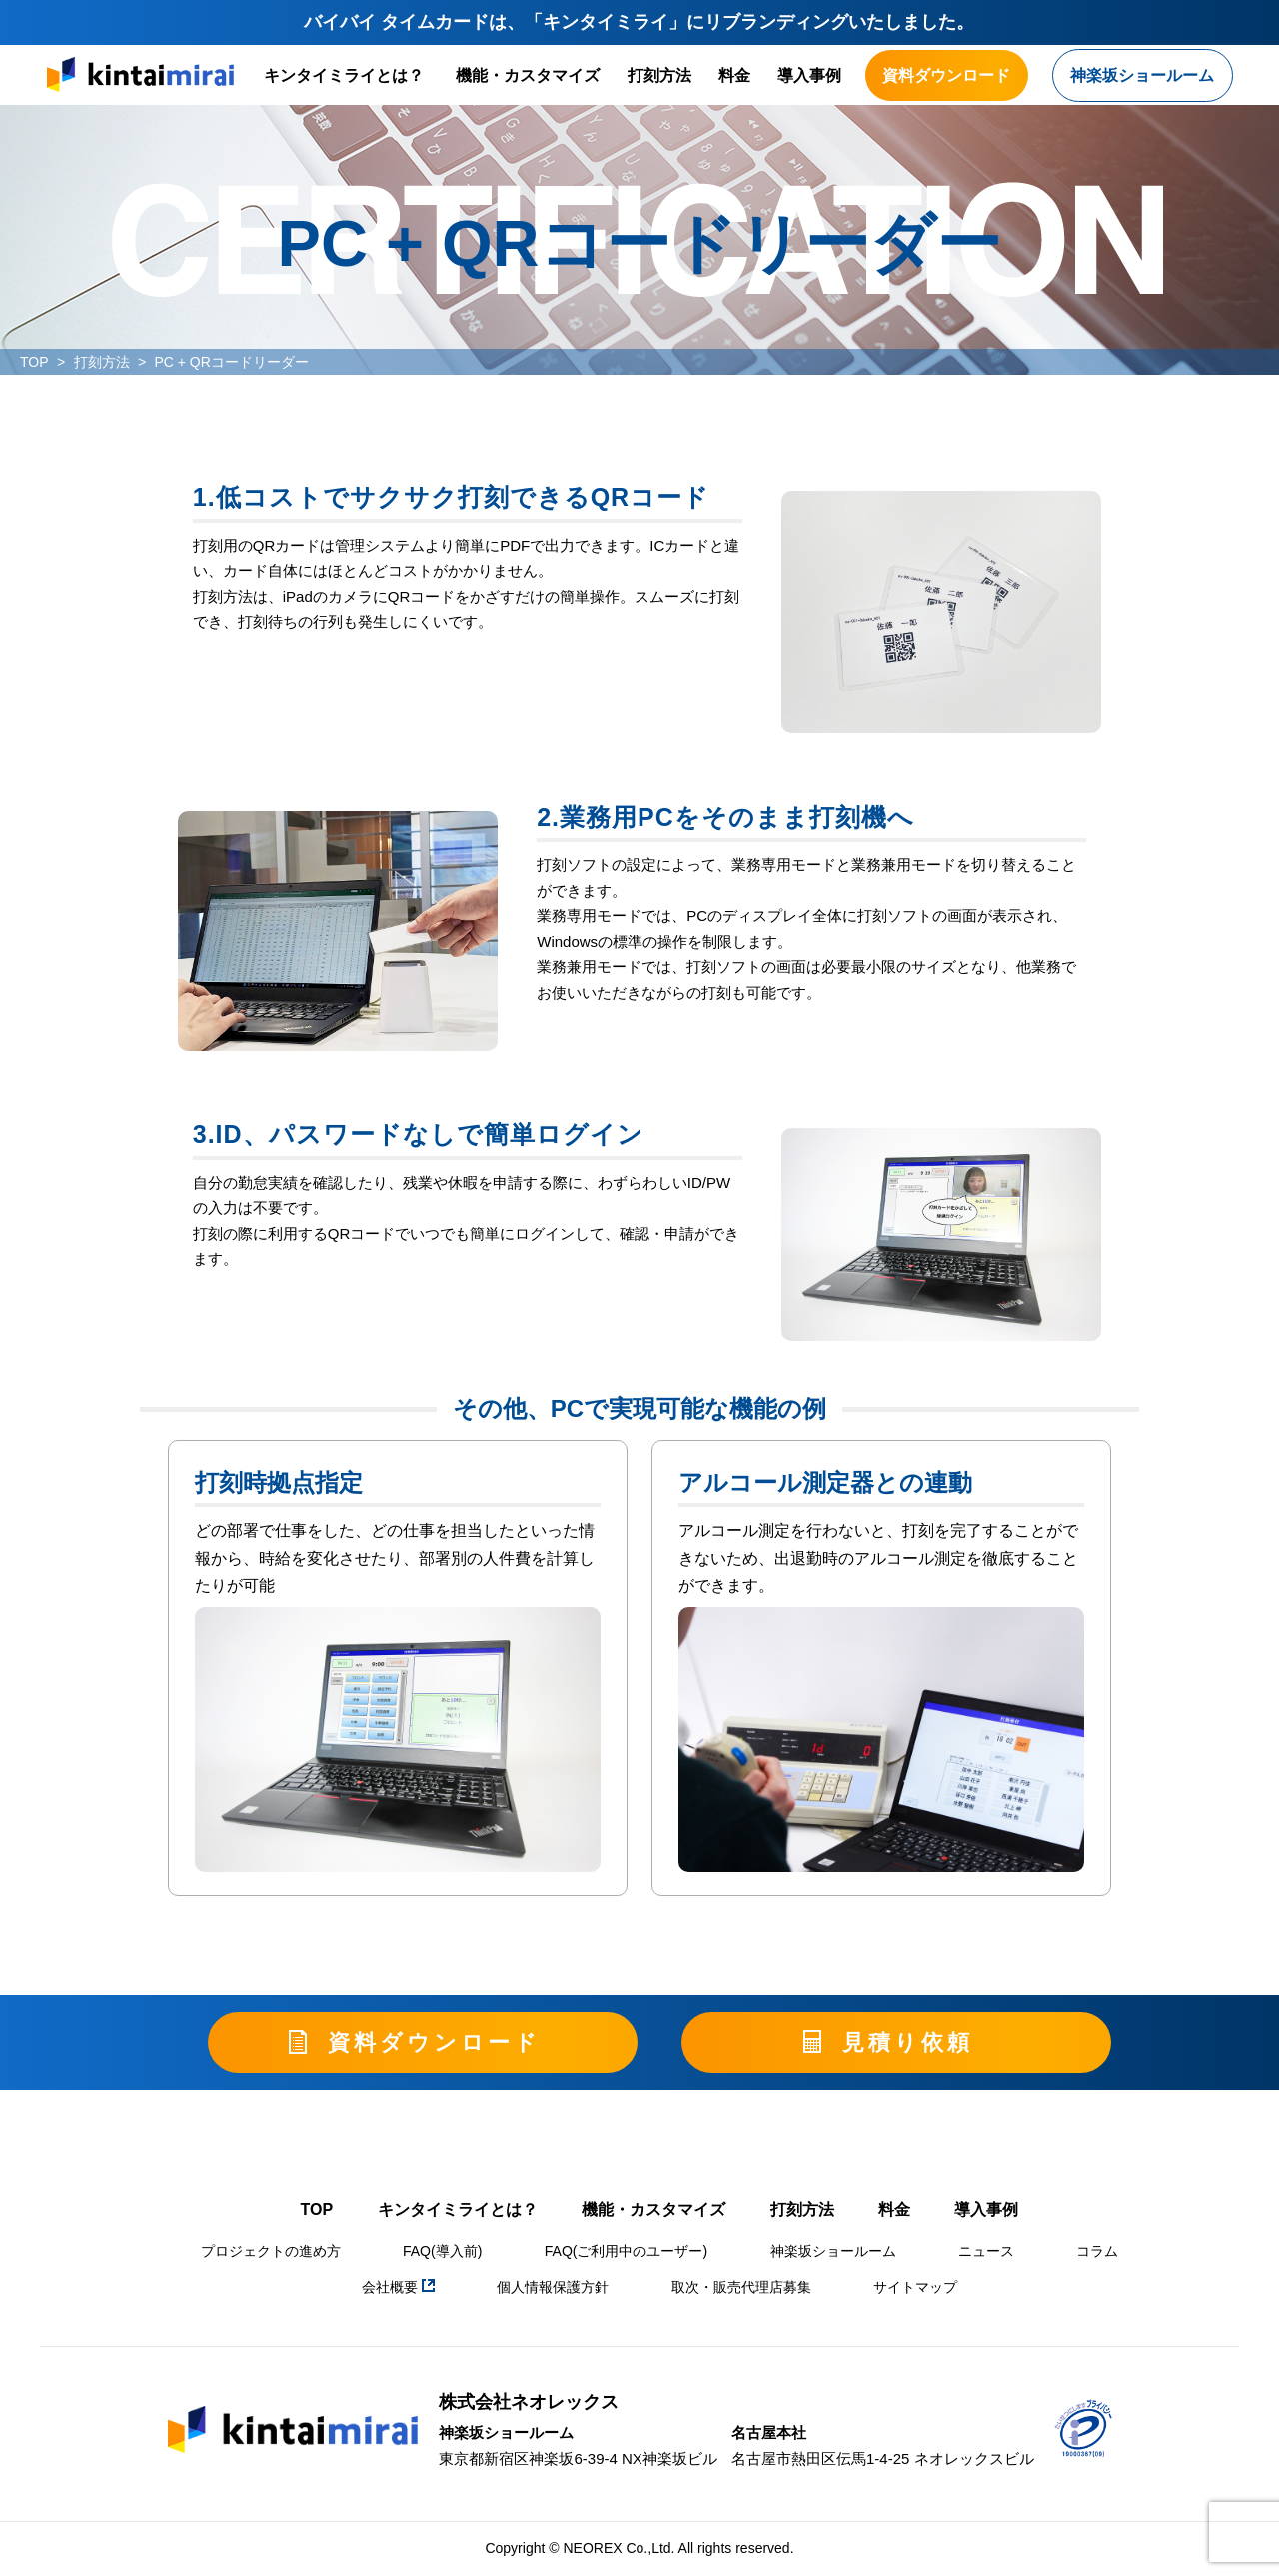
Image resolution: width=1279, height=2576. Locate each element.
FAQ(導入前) (442, 2251)
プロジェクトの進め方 (271, 2251)
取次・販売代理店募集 (741, 2287)
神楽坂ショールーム (833, 2251)
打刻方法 (659, 75)
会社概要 (398, 2287)
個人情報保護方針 (553, 2287)
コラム (1097, 2251)
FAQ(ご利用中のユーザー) (626, 2251)
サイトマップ (915, 2287)
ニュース (986, 2251)
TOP (34, 362)
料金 (734, 75)
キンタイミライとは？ (344, 75)
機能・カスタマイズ (528, 75)
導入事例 (809, 75)
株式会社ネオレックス (529, 2402)
